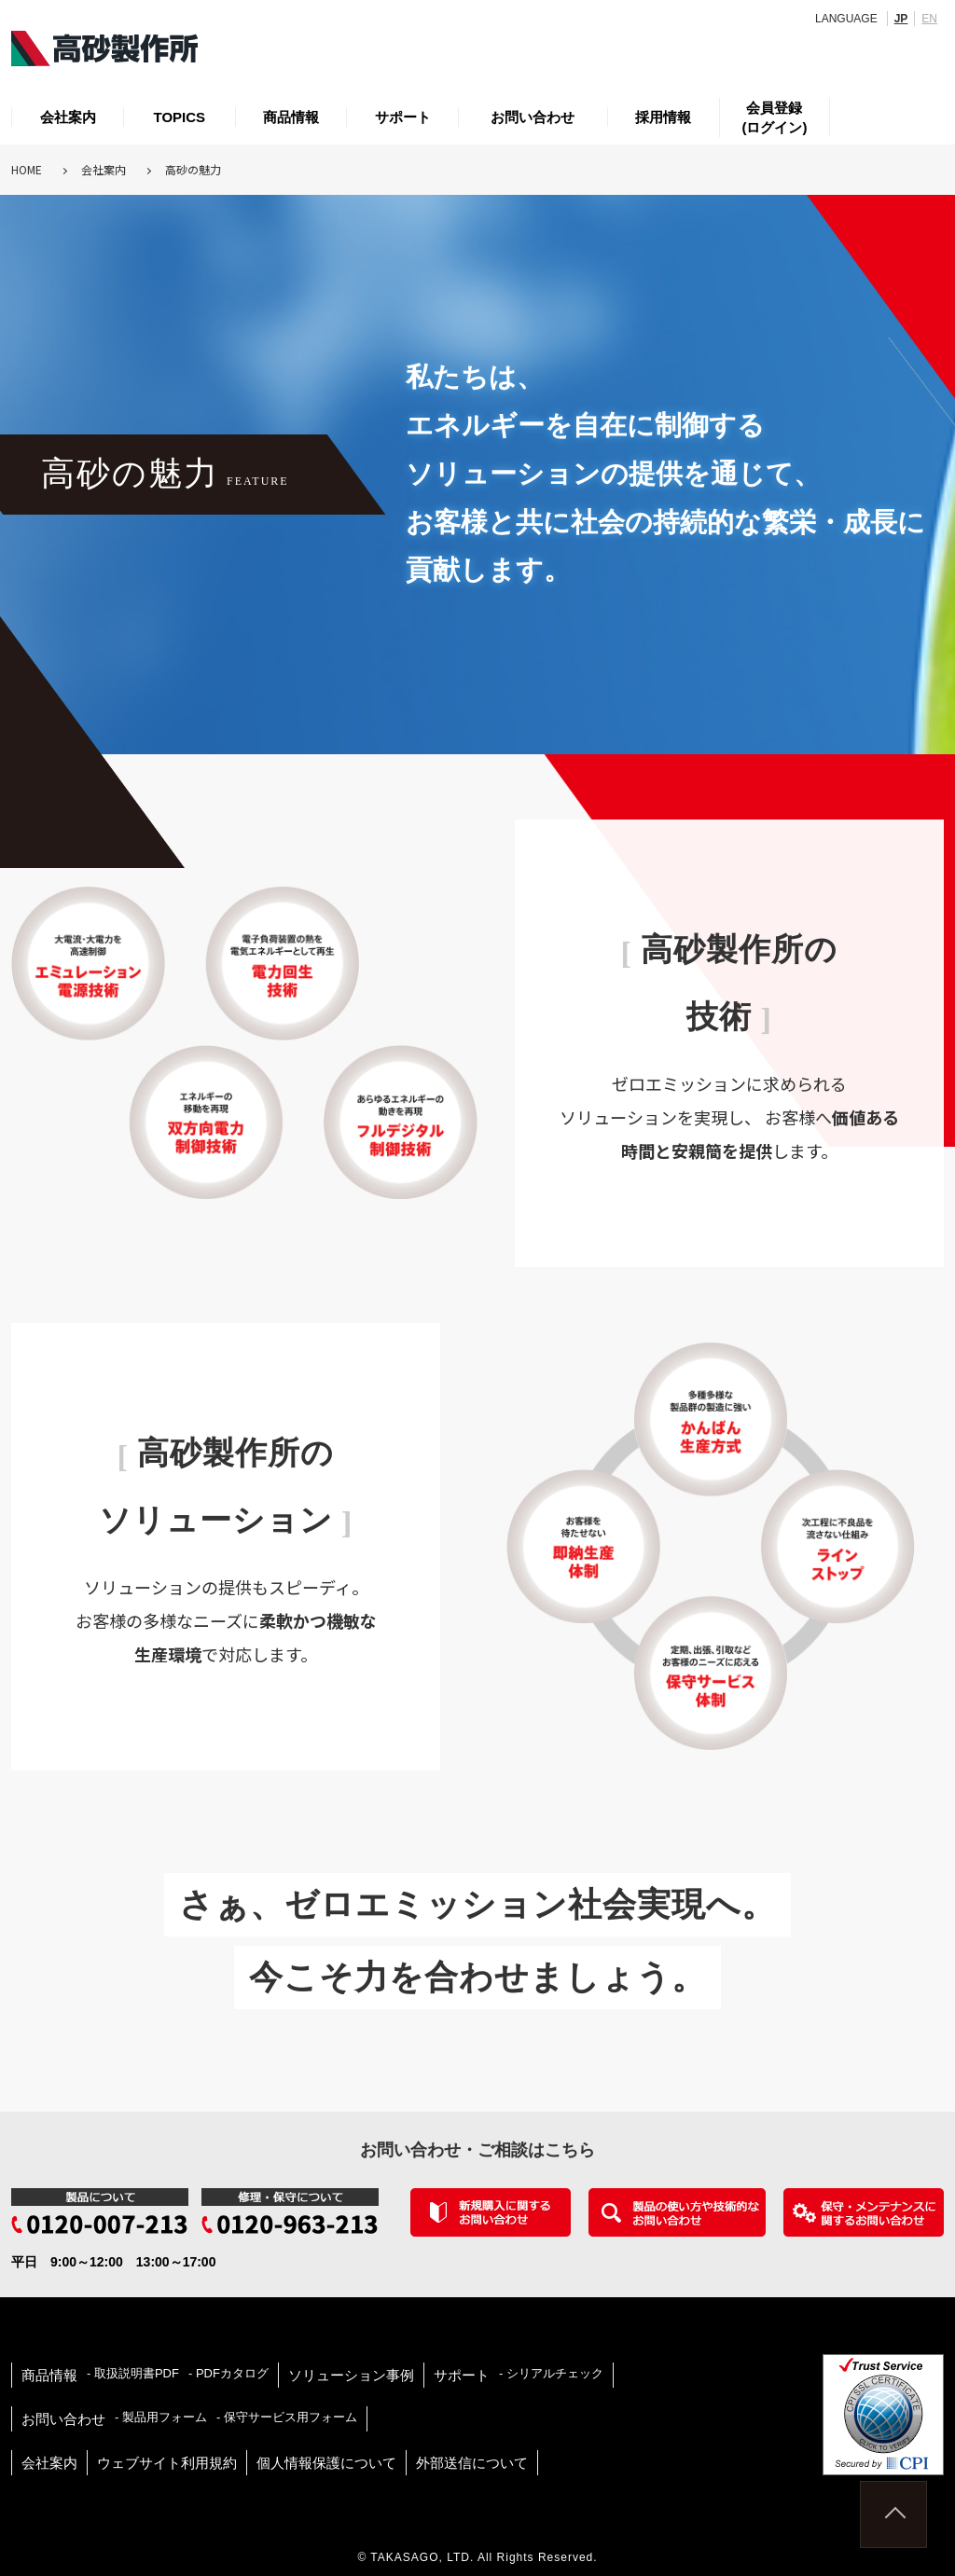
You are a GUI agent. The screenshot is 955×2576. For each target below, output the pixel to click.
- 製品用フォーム (161, 2417)
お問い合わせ (532, 117)
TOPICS (180, 117)
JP (901, 18)
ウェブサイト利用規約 (167, 2463)
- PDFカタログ (228, 2373)
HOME (26, 169)
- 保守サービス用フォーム (286, 2417)
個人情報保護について (326, 2463)
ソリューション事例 (351, 2375)
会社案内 (68, 117)
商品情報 (291, 117)
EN (929, 18)
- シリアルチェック (551, 2373)
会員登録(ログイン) (774, 117)
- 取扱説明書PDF (133, 2373)
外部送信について (472, 2463)
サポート (403, 117)
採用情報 (663, 117)
